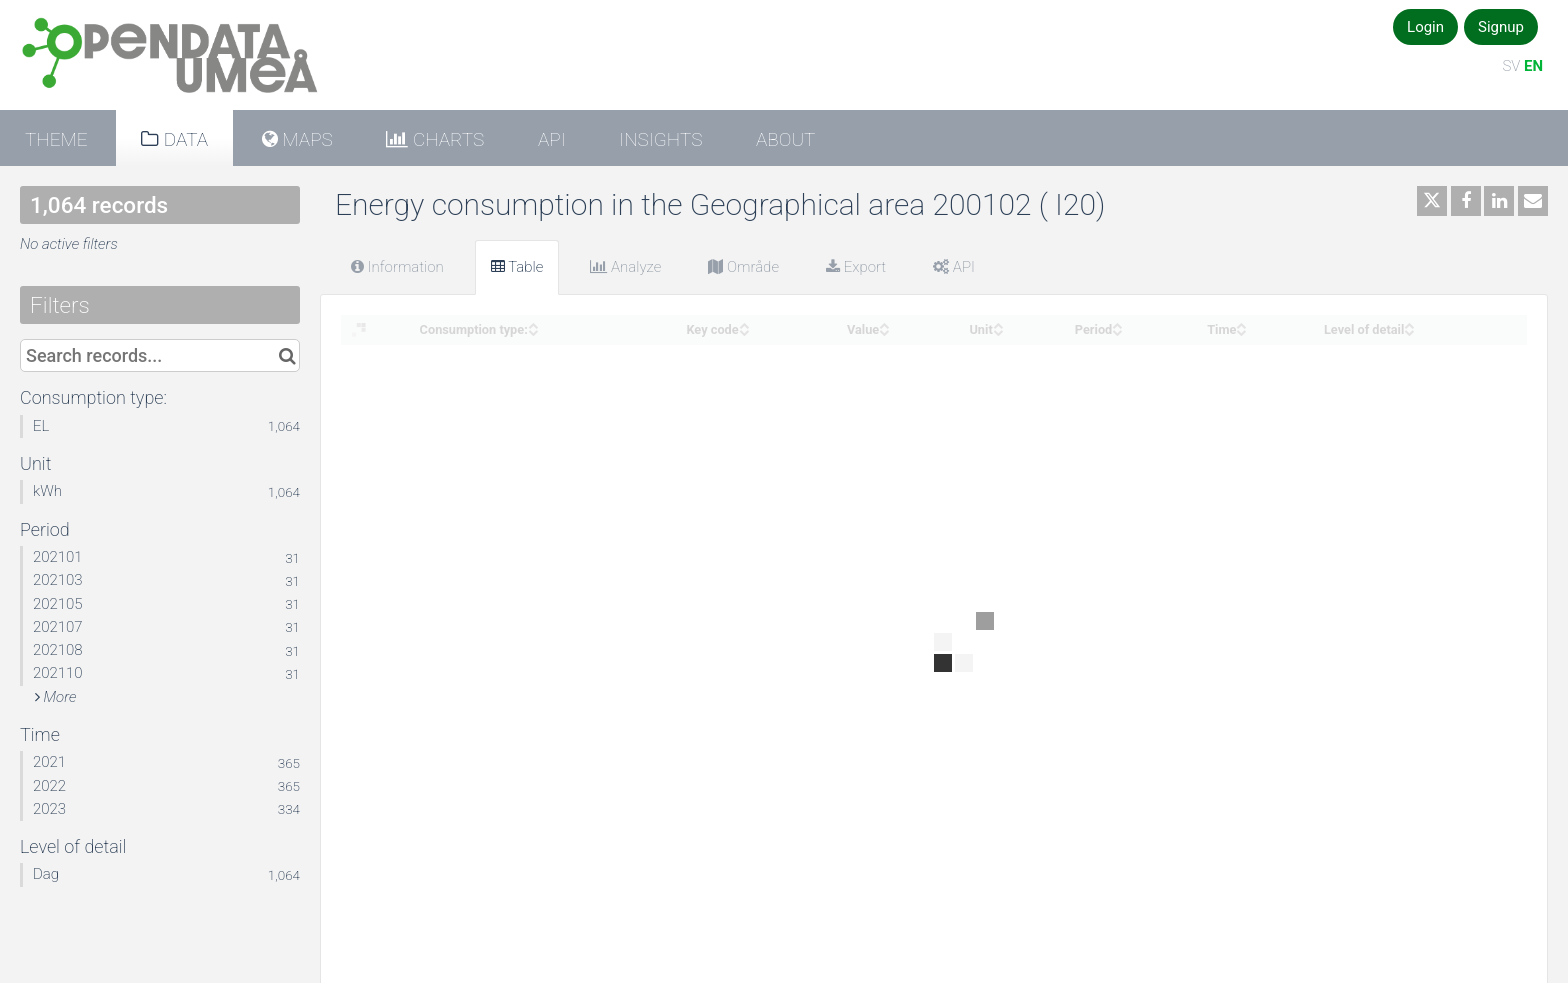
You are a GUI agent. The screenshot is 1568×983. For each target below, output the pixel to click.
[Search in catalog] (287, 355)
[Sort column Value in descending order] (884, 330)
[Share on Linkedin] (1499, 201)
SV (1511, 66)
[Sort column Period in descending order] (1117, 330)
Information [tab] (397, 267)
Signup (1501, 27)
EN (1533, 66)
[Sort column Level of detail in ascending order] (1409, 323)
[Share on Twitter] (1432, 201)
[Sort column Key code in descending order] (744, 330)
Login (1425, 27)
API (552, 139)
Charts (446, 139)
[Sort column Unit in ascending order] (998, 323)
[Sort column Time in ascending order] (1241, 323)
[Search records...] (160, 355)
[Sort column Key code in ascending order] (744, 323)
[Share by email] (1533, 201)
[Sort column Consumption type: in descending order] (533, 330)
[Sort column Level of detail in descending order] (1409, 330)
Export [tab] (856, 267)
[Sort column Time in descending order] (1241, 330)
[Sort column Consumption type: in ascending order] (533, 323)
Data (183, 139)
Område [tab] (743, 267)
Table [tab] (517, 267)
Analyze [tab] (625, 267)
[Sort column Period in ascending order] (1117, 323)
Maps (305, 139)
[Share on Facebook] (1466, 201)
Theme (56, 139)
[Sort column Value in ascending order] (884, 323)
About (785, 139)
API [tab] (954, 267)
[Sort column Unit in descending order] (998, 330)
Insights (660, 139)
